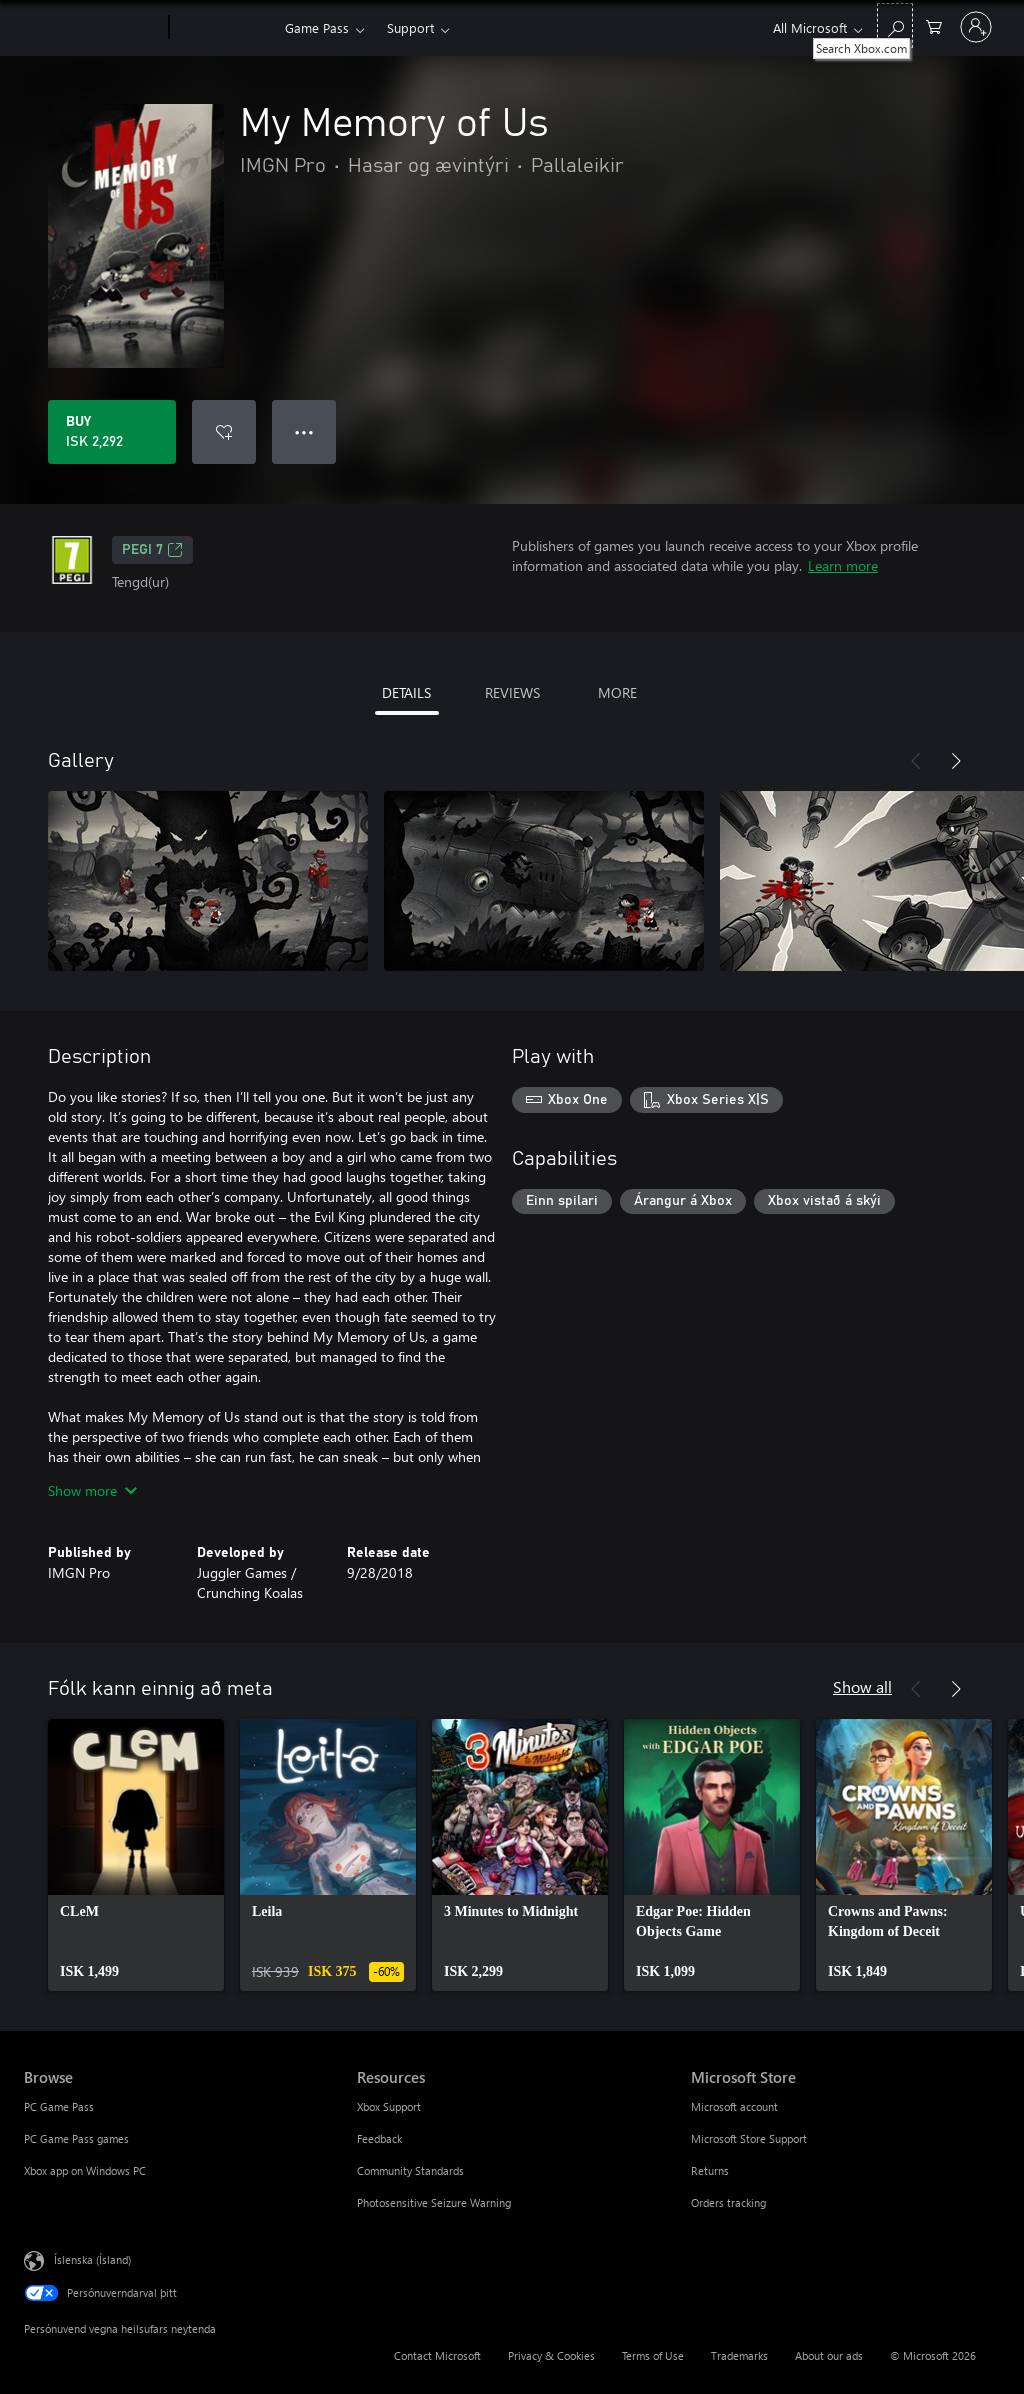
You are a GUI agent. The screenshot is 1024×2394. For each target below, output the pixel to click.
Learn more (843, 565)
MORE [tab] (617, 692)
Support (410, 27)
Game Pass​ (317, 27)
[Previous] (916, 761)
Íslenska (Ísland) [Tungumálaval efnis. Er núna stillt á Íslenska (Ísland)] (92, 2259)
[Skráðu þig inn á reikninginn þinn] (976, 27)
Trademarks (739, 2355)
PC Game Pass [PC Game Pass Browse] (59, 2106)
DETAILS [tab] (406, 692)
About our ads (829, 2355)
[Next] (956, 761)
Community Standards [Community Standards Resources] (410, 2170)
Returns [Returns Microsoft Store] (710, 2170)
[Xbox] (224, 28)
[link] (136, 1855)
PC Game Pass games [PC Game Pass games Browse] (76, 2138)
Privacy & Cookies (551, 2355)
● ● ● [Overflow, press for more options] (304, 431)
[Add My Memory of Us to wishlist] (224, 432)
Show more (92, 1490)
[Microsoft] (92, 28)
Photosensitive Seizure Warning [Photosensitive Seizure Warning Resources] (434, 2202)
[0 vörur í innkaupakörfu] (934, 25)
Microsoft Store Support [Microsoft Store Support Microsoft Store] (749, 2138)
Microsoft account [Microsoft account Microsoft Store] (734, 2106)
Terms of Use (653, 2355)
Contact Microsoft (437, 2355)
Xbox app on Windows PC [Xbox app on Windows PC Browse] (85, 2170)
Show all (862, 1686)
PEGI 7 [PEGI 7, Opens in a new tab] (152, 550)
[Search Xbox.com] (895, 25)
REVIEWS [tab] (512, 692)
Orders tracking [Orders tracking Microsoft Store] (728, 2202)
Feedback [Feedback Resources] (379, 2138)
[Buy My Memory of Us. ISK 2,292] (112, 432)
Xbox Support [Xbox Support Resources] (389, 2106)
